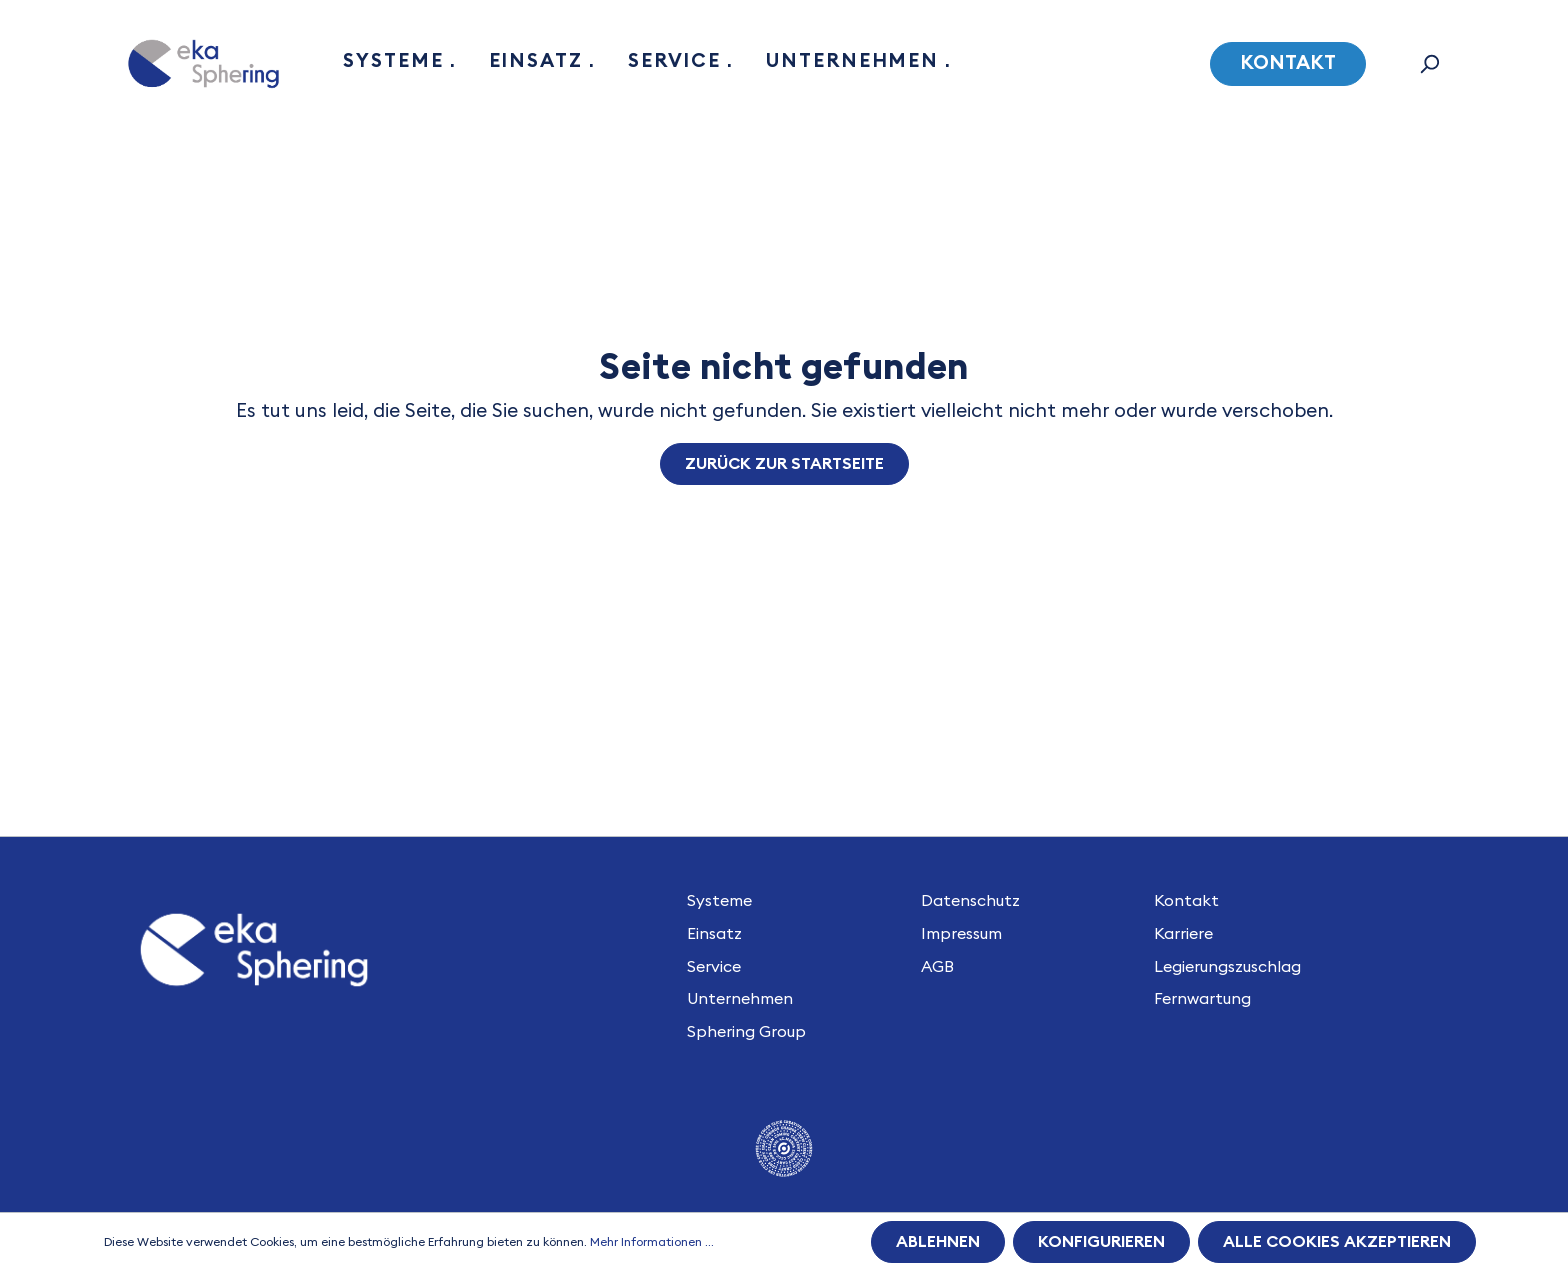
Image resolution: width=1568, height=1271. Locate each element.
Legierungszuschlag (1227, 967)
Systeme (719, 901)
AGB (937, 967)
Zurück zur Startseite (784, 464)
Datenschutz (970, 901)
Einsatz (714, 934)
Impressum (961, 934)
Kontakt (1288, 63)
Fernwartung (1202, 999)
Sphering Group (746, 1032)
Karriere (1183, 934)
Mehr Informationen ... (652, 1242)
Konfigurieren (1101, 1242)
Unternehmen (740, 999)
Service (714, 967)
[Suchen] (1429, 64)
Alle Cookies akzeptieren (1337, 1242)
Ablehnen (938, 1242)
